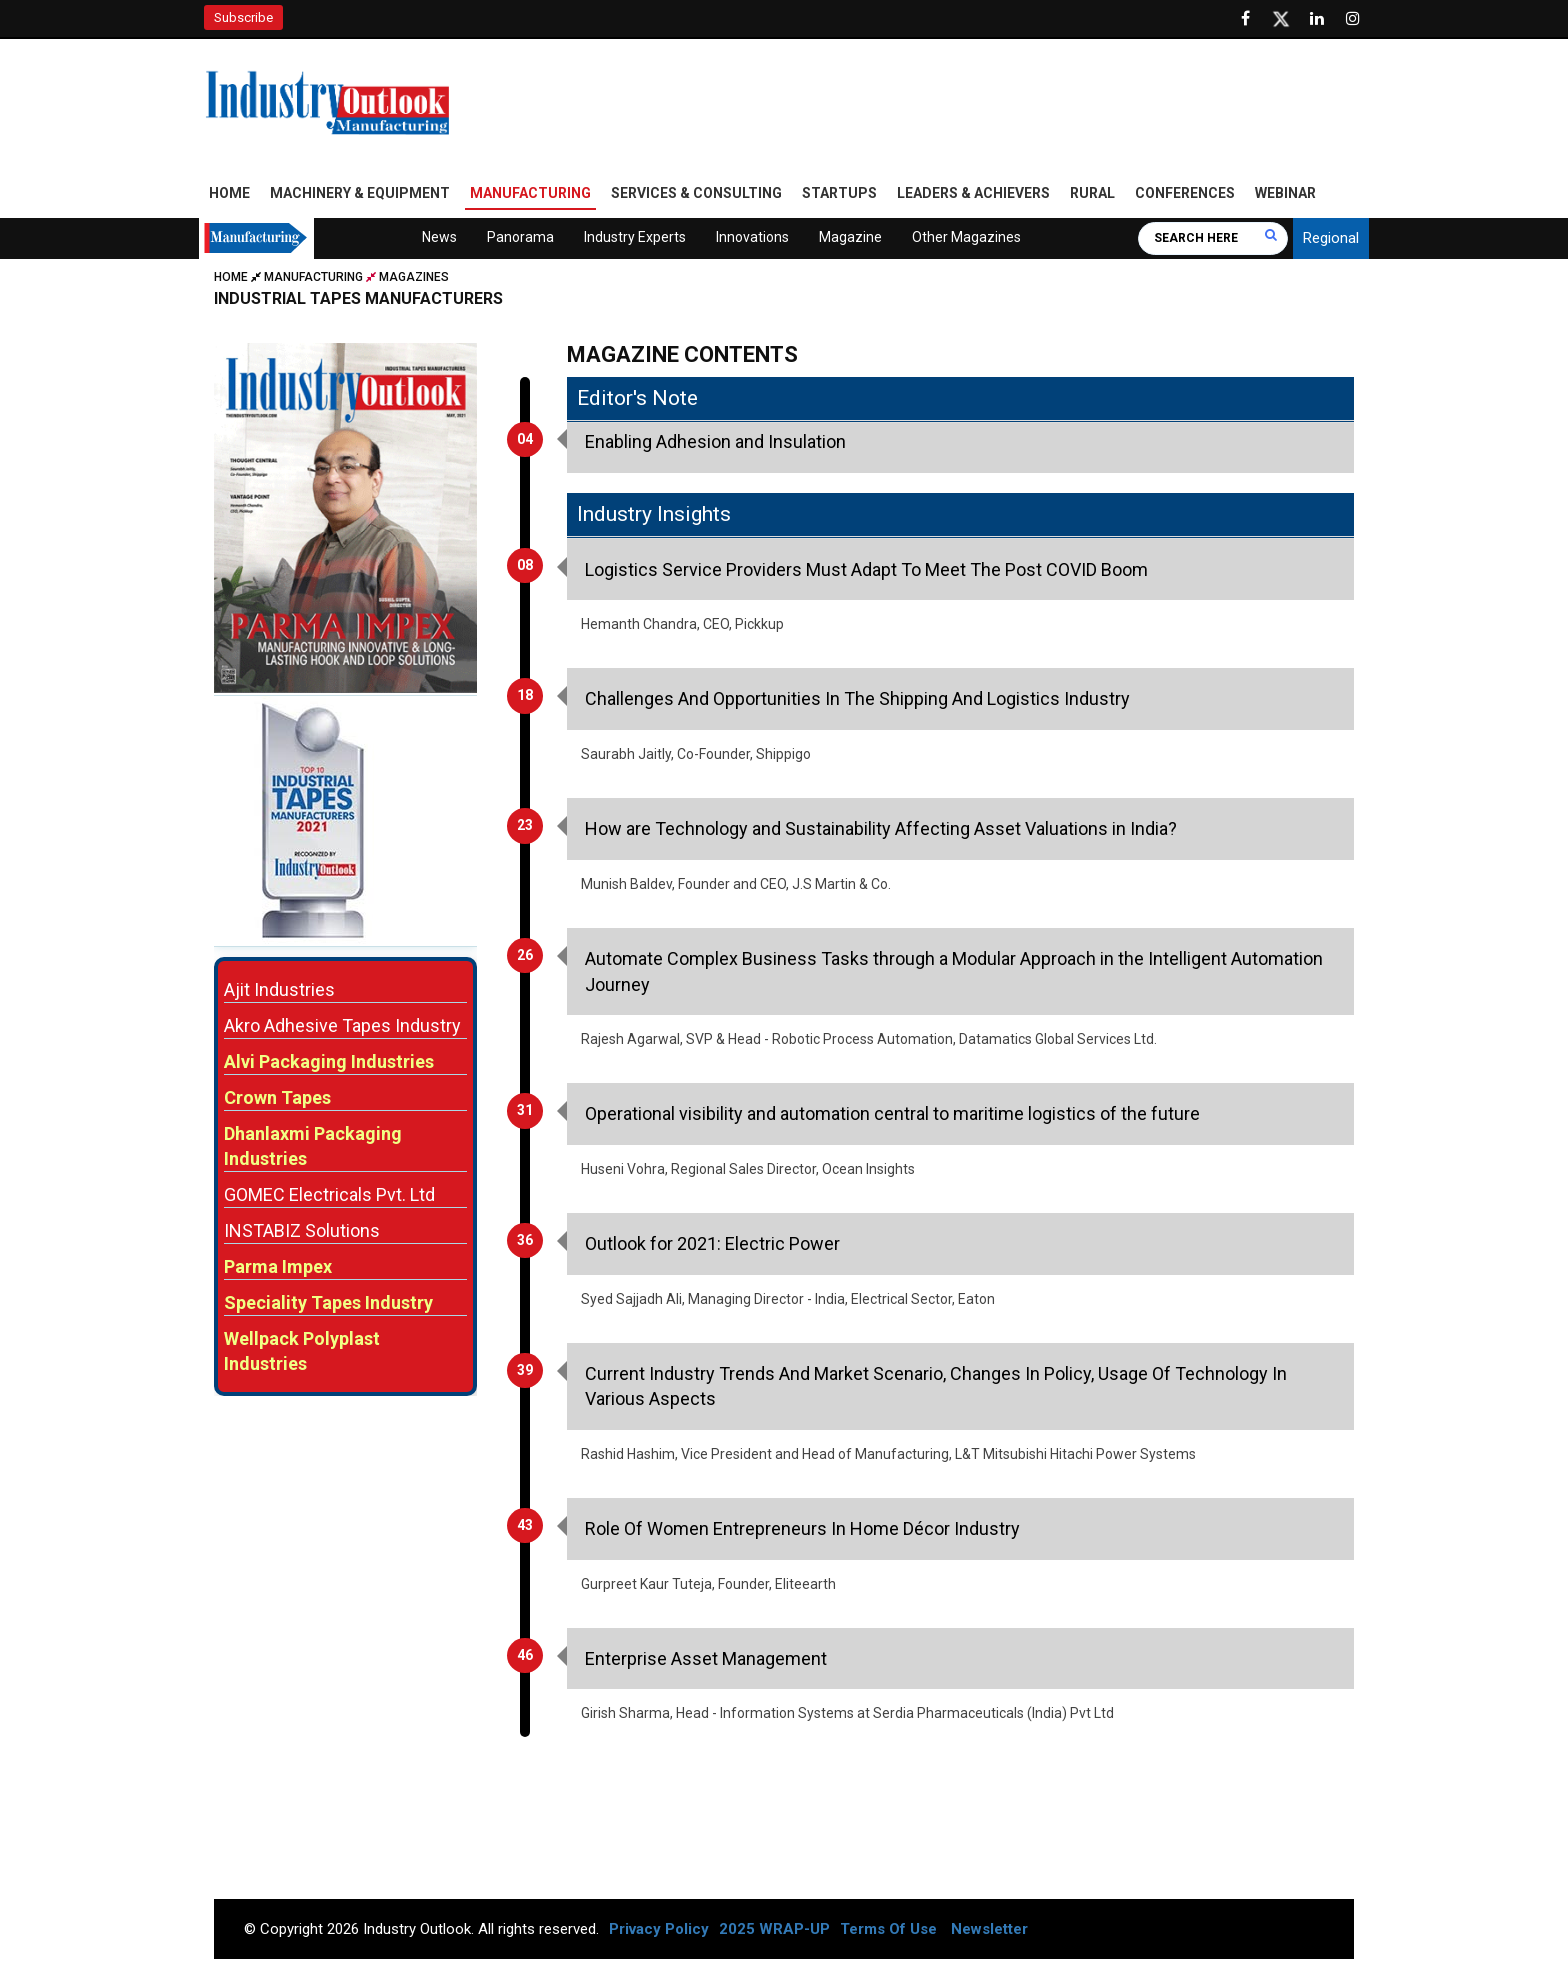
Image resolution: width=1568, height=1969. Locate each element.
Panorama (520, 237)
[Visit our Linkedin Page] (1317, 19)
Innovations (752, 237)
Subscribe (243, 17)
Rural (1092, 193)
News (439, 237)
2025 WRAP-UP (774, 1929)
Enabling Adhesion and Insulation (715, 441)
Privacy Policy (659, 1929)
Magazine (850, 237)
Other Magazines (966, 237)
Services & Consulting (696, 193)
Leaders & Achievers (973, 193)
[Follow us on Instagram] (1353, 19)
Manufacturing (530, 193)
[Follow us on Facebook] (1245, 19)
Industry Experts (635, 237)
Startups (839, 193)
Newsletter (989, 1929)
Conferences (1185, 193)
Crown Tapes (277, 1097)
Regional (1331, 238)
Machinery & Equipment (360, 193)
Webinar (1285, 193)
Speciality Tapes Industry (328, 1302)
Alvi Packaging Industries (329, 1061)
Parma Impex (278, 1266)
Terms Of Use (888, 1929)
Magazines (414, 277)
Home (229, 193)
